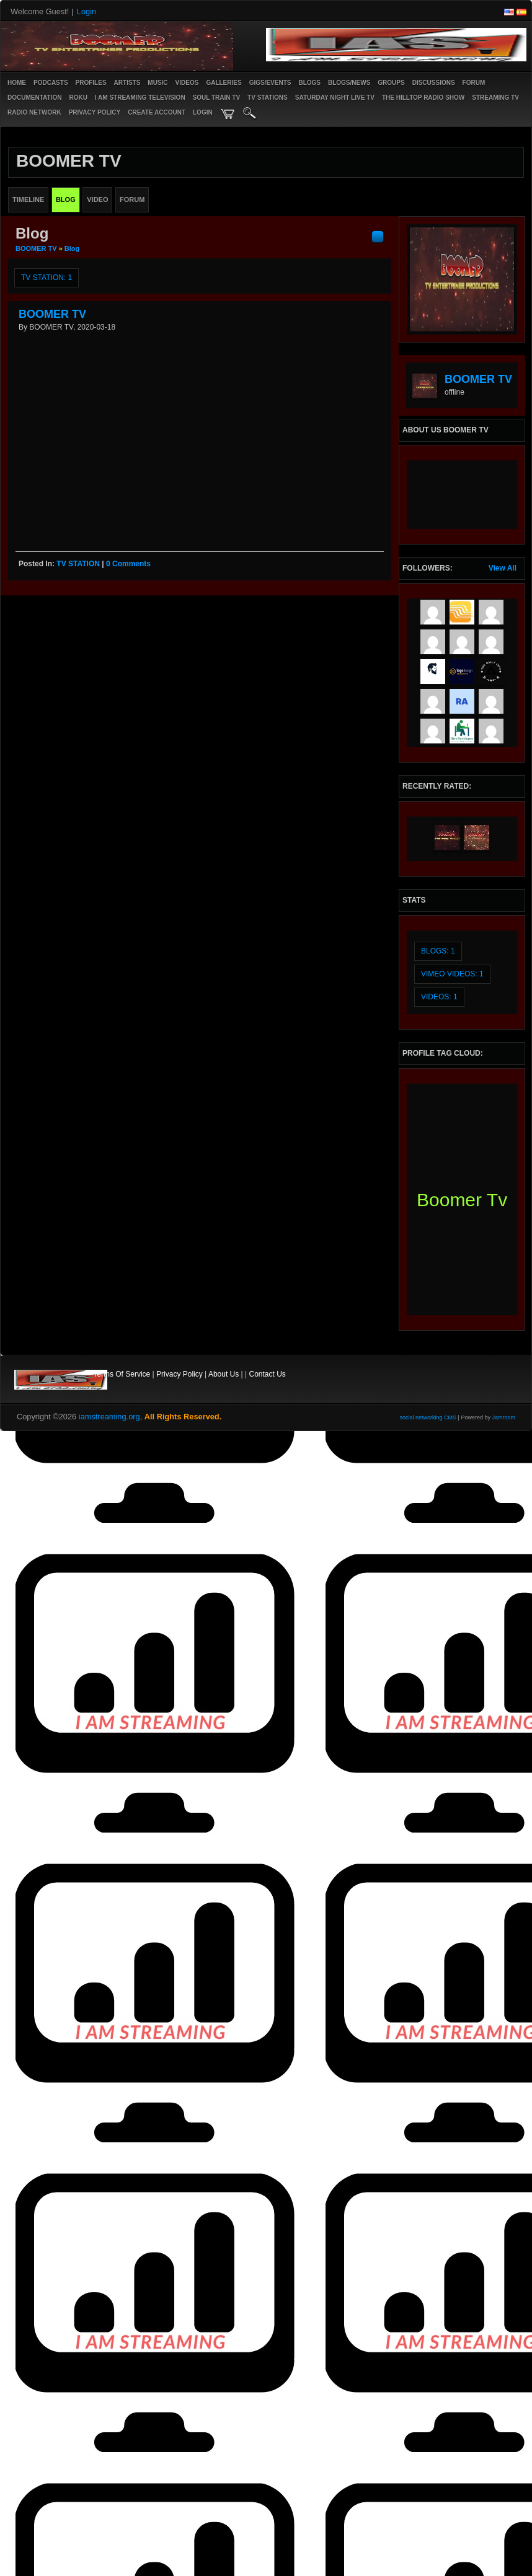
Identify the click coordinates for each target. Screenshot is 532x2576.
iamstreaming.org (109, 1416)
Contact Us (267, 1374)
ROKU (78, 97)
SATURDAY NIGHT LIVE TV (335, 97)
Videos (187, 82)
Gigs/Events (270, 82)
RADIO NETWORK (34, 112)
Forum (474, 82)
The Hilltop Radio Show (423, 97)
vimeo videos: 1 (452, 974)
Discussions (433, 82)
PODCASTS (50, 82)
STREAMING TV (495, 97)
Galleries (223, 82)
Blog (71, 248)
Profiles (91, 82)
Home (16, 82)
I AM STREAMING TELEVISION (140, 97)
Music (157, 82)
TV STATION (78, 563)
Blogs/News (349, 82)
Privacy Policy (179, 1374)
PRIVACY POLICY (95, 112)
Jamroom (503, 1417)
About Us (223, 1374)
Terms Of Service (121, 1374)
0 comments (128, 563)
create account (156, 112)
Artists (127, 82)
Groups (391, 82)
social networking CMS (428, 1417)
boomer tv (462, 1199)
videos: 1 (439, 996)
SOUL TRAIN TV (216, 97)
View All (502, 568)
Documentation (34, 97)
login (203, 112)
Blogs (309, 82)
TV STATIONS (267, 97)
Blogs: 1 (438, 951)
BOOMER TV (36, 248)
